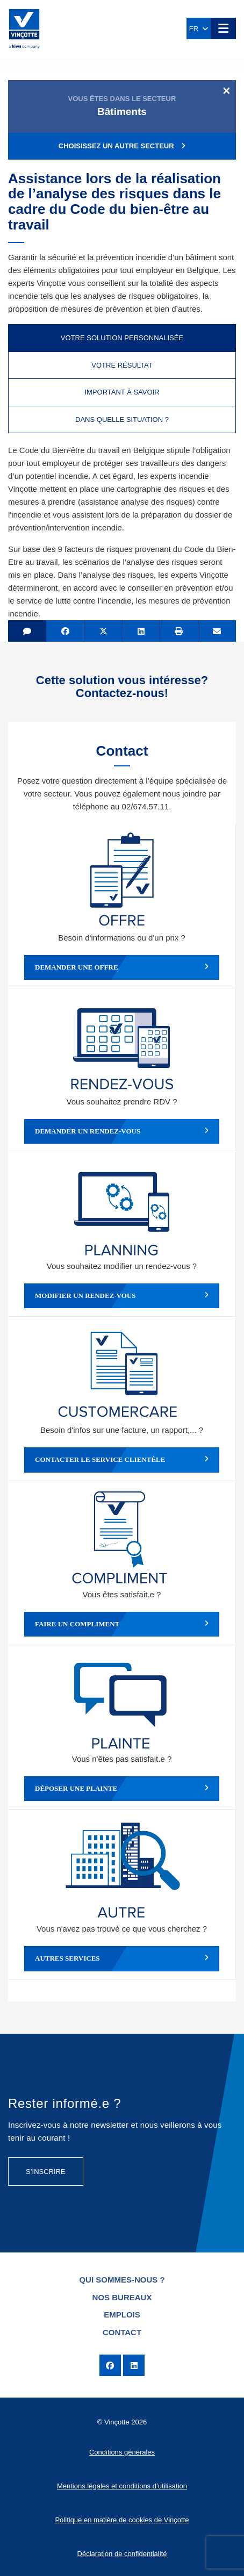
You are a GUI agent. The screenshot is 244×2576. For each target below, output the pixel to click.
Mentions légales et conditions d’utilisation (122, 2486)
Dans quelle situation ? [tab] (122, 419)
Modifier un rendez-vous (122, 1295)
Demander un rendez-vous (122, 1131)
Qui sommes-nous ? (121, 2279)
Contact (122, 2332)
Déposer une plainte (122, 1788)
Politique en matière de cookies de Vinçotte (122, 2520)
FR (199, 29)
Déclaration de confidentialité (122, 2554)
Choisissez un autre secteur (122, 146)
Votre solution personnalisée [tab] (122, 338)
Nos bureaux (122, 2297)
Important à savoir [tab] (121, 392)
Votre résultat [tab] (121, 365)
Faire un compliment (122, 1624)
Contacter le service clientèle (122, 1459)
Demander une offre (122, 967)
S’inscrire (46, 2172)
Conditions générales (122, 2452)
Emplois (122, 2314)
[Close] (227, 90)
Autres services (122, 1958)
